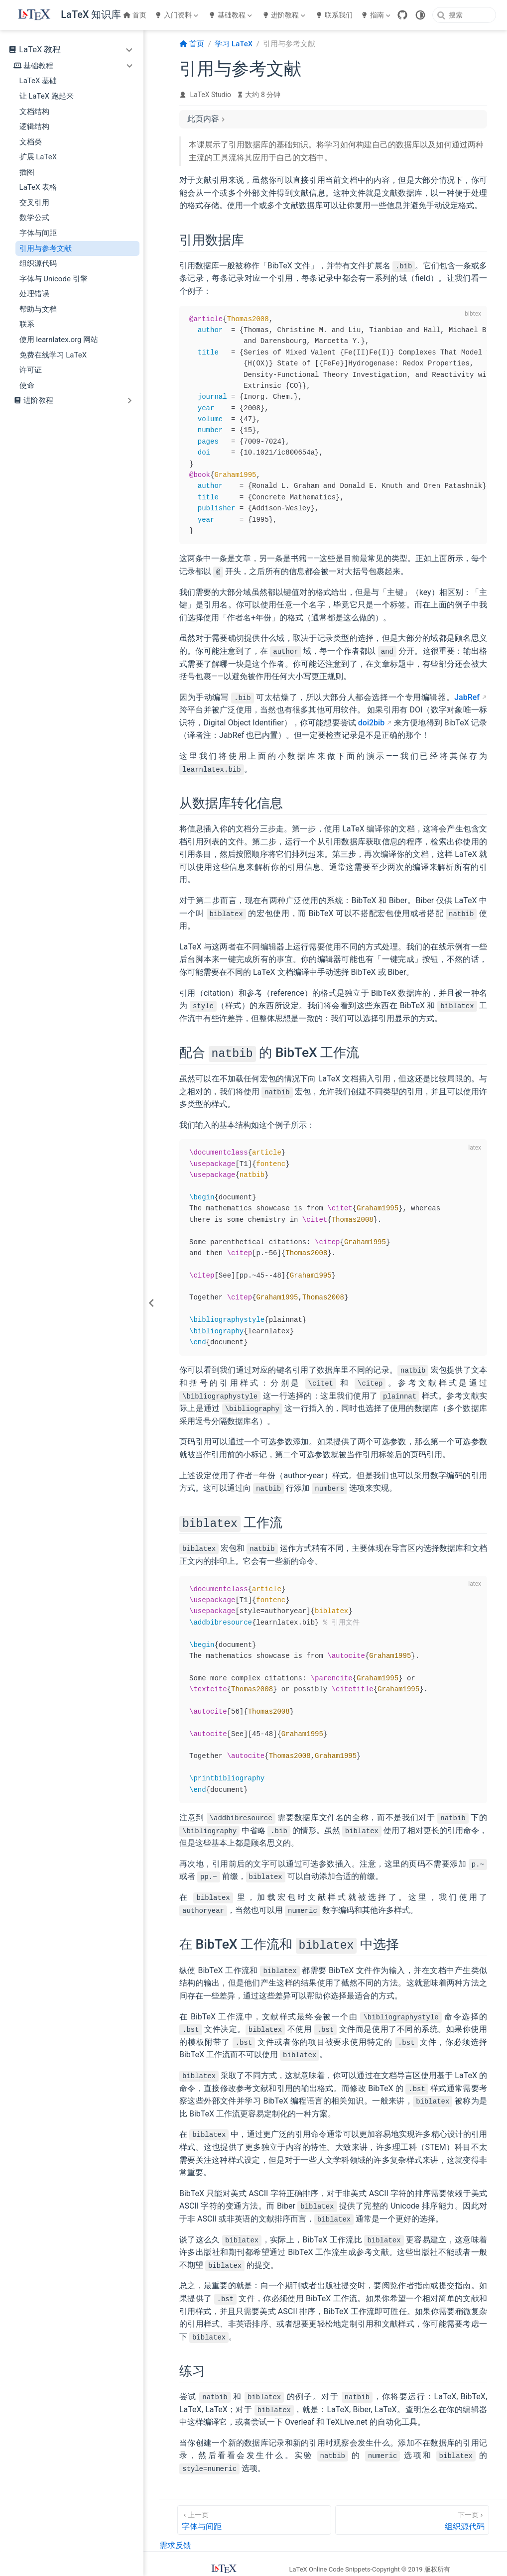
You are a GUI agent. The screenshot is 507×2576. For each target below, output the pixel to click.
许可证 (30, 369)
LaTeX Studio (210, 95)
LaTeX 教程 (40, 49)
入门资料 (176, 15)
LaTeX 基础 (38, 80)
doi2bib (371, 722)
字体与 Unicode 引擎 (53, 278)
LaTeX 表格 (38, 187)
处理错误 (34, 293)
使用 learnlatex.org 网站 (59, 339)
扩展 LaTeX (38, 156)
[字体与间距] (254, 2518)
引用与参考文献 (45, 248)
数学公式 (34, 217)
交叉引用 (34, 202)
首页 (134, 15)
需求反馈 (175, 2544)
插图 (26, 172)
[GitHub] (402, 15)
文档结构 (34, 111)
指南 (375, 15)
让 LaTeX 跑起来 (46, 96)
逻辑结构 (34, 126)
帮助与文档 (38, 309)
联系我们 (334, 15)
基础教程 (230, 15)
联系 (26, 324)
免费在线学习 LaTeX (53, 355)
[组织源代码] (412, 2518)
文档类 (30, 141)
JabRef (467, 697)
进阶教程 (284, 15)
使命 (26, 385)
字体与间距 (38, 233)
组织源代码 (38, 263)
